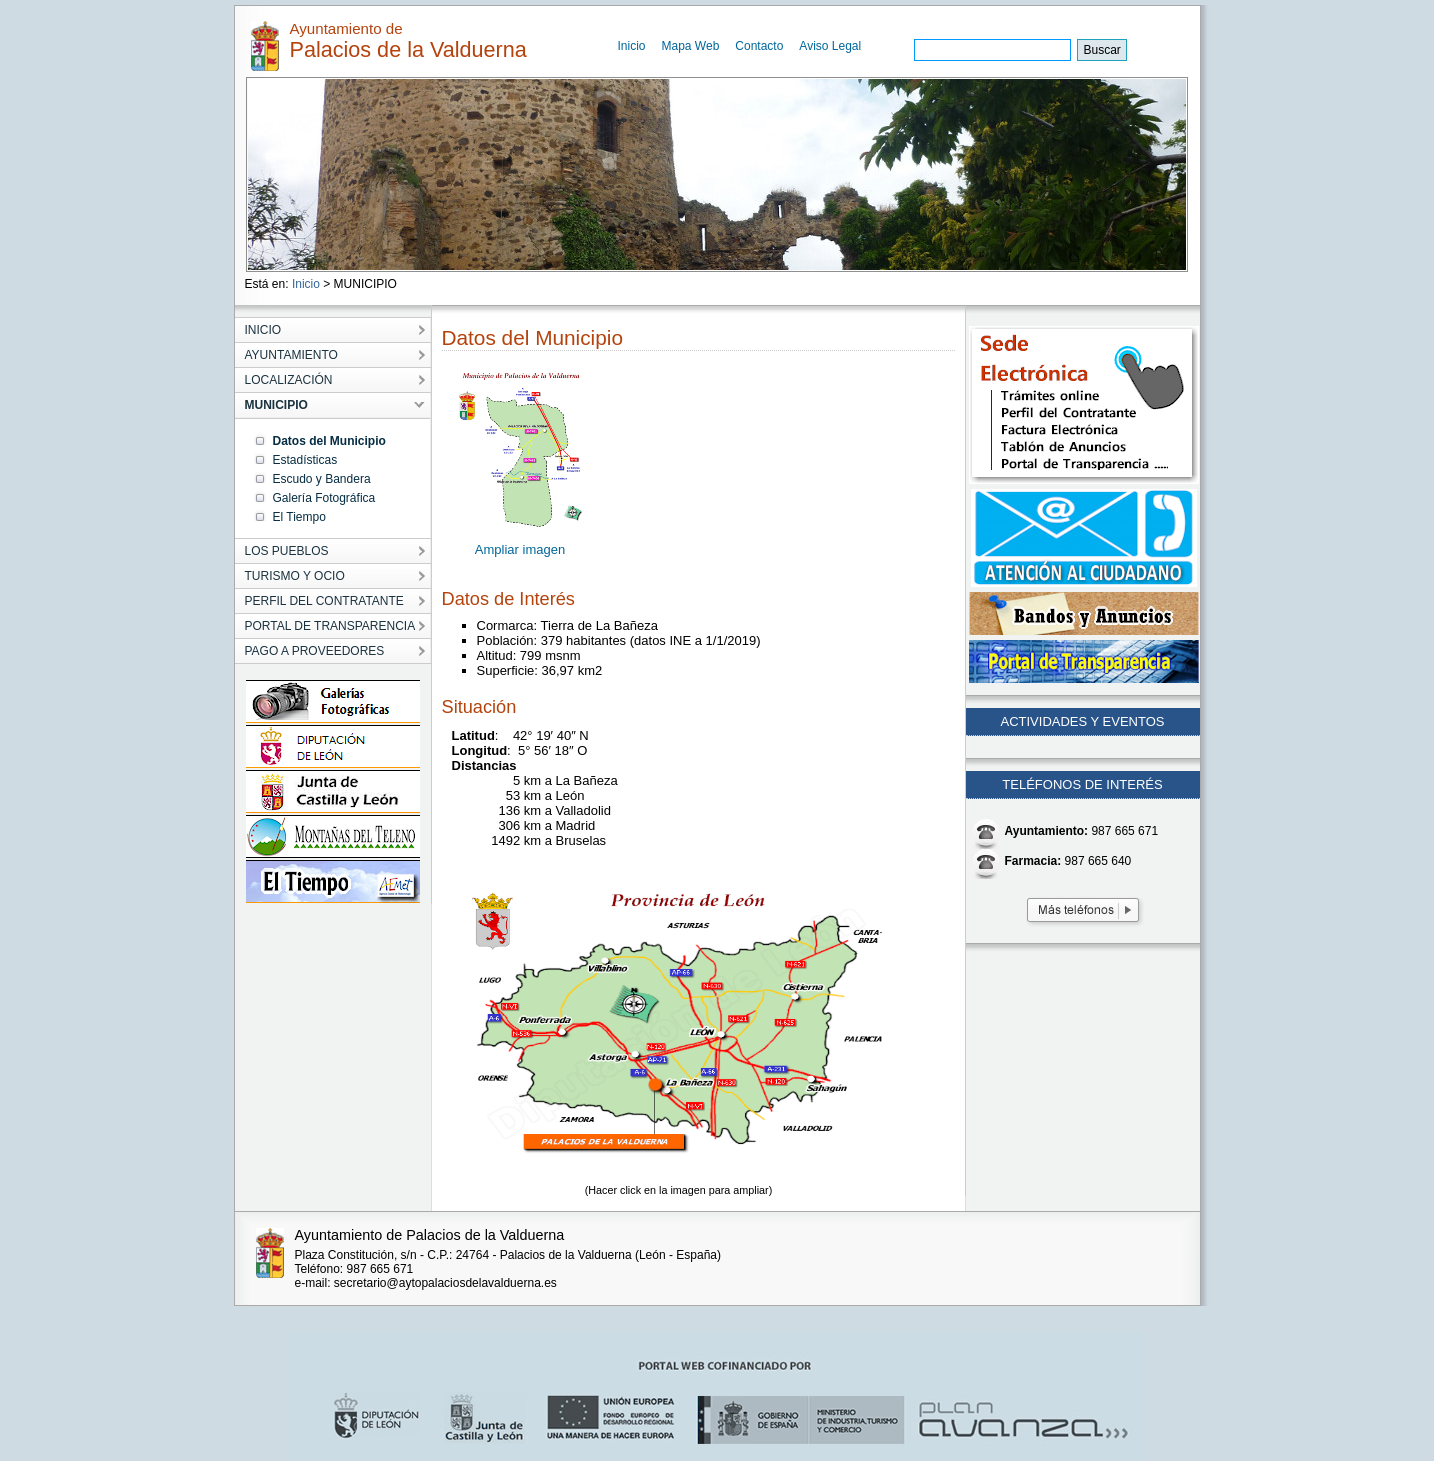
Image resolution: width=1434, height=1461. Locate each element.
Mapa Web (691, 46)
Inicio (632, 46)
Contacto (759, 46)
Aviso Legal (830, 46)
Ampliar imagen (520, 549)
